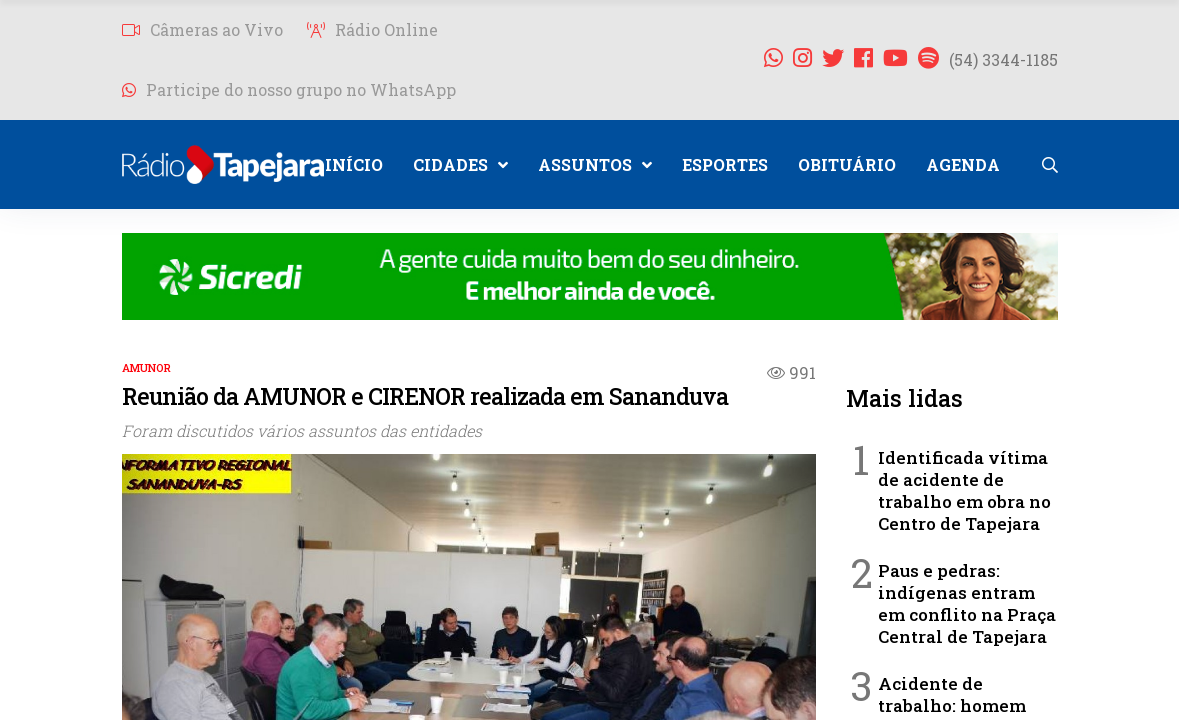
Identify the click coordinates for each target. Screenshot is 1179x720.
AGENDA (963, 164)
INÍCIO (354, 164)
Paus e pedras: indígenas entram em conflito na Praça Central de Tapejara (967, 603)
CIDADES (460, 164)
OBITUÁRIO (847, 164)
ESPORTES (725, 164)
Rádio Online (372, 29)
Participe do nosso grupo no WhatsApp (289, 89)
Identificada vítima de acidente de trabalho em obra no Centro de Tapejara (964, 490)
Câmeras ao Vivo (202, 29)
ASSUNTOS (595, 164)
